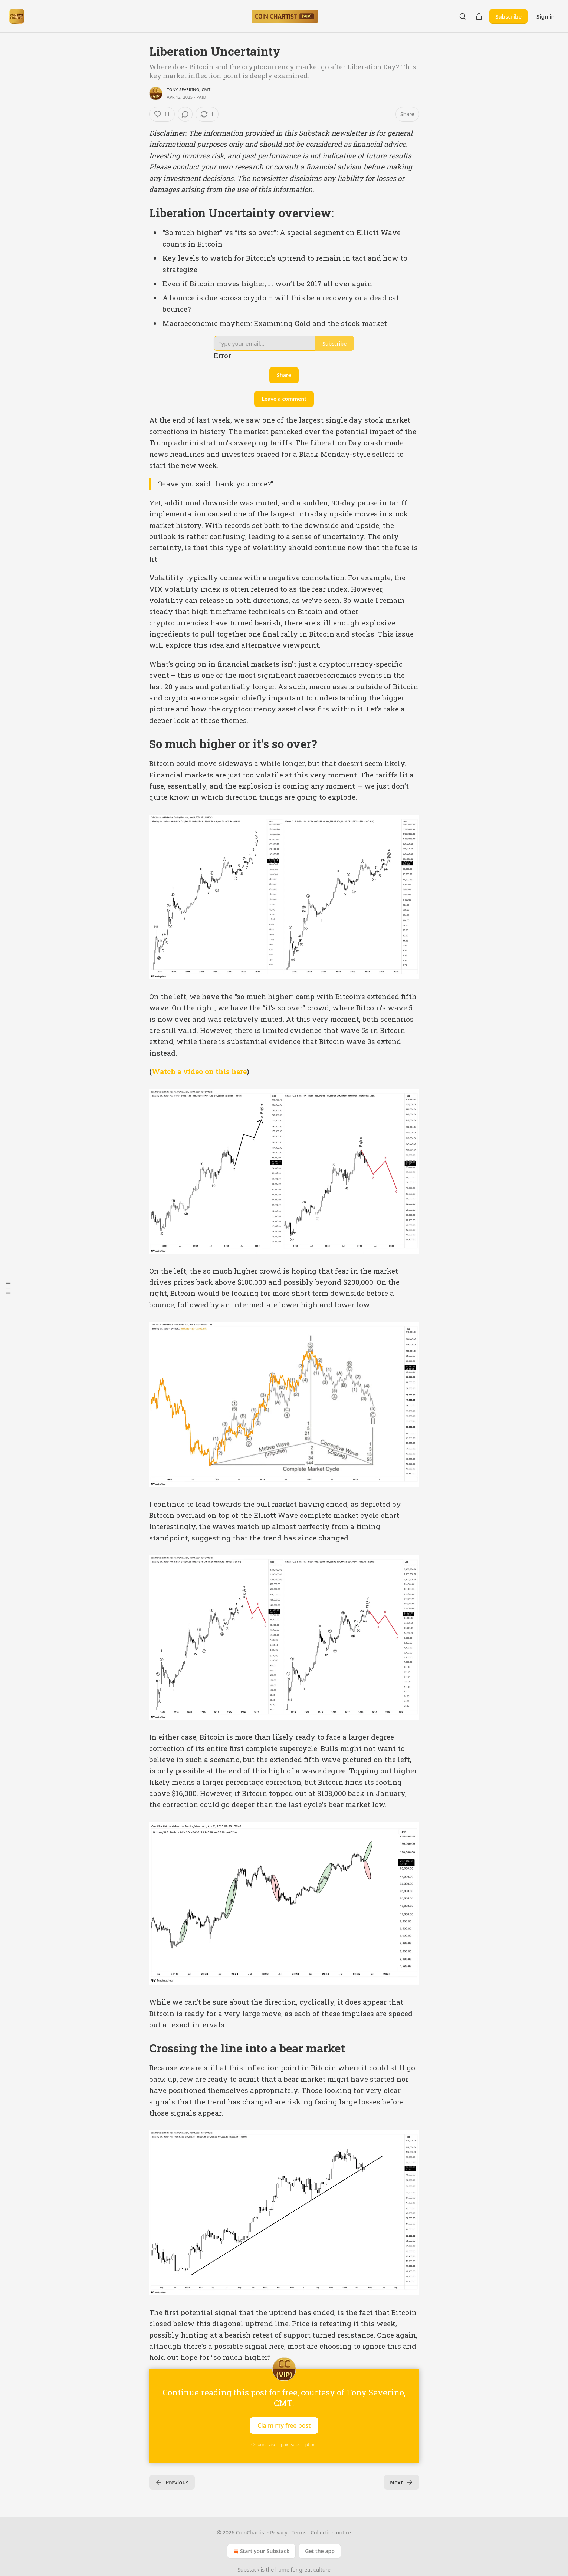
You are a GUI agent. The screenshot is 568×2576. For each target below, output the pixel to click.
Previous (172, 2482)
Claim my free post (284, 2425)
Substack (248, 2569)
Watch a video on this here (199, 1071)
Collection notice (331, 2532)
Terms (299, 2532)
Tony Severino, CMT (189, 89)
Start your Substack (260, 2551)
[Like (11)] (162, 114)
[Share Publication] (479, 16)
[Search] (462, 16)
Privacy (279, 2532)
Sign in (545, 16)
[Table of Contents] (8, 1288)
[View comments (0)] (185, 114)
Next (401, 2482)
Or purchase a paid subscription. (284, 2444)
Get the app (320, 2550)
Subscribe (508, 16)
